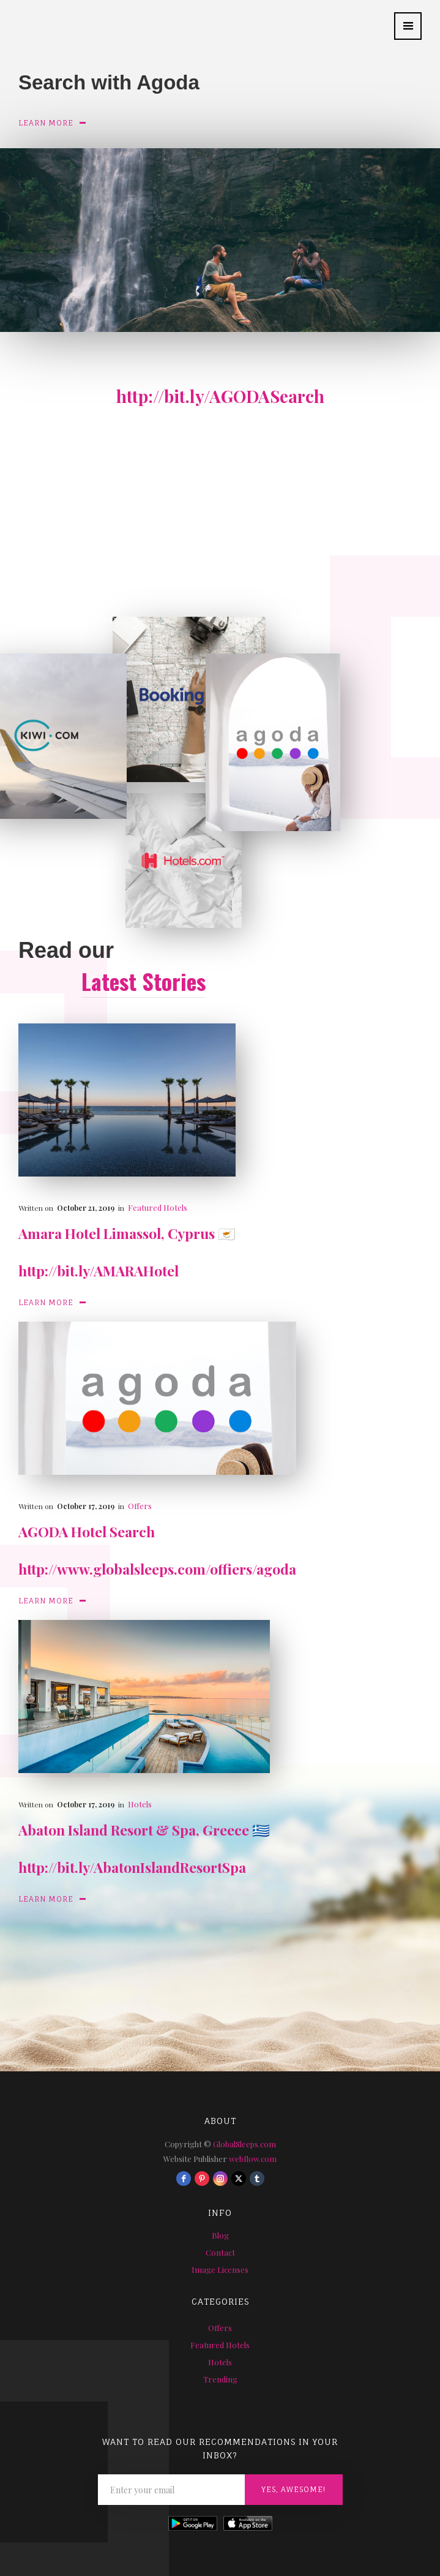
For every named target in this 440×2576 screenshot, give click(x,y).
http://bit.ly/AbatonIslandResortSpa (132, 1867)
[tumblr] (257, 2178)
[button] (408, 26)
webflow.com (253, 2158)
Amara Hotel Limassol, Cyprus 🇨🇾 (127, 1233)
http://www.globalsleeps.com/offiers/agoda (157, 1568)
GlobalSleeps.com (244, 2144)
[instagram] (220, 2178)
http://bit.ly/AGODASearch (220, 396)
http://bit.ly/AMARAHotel (98, 1270)
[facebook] (183, 2178)
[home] (9, 19)
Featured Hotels (157, 1207)
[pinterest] (202, 2178)
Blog (220, 2235)
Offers (140, 1506)
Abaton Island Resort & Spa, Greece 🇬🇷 (144, 1829)
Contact (220, 2252)
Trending (220, 2379)
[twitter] (238, 2178)
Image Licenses (220, 2269)
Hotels (140, 1804)
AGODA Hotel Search (86, 1531)
